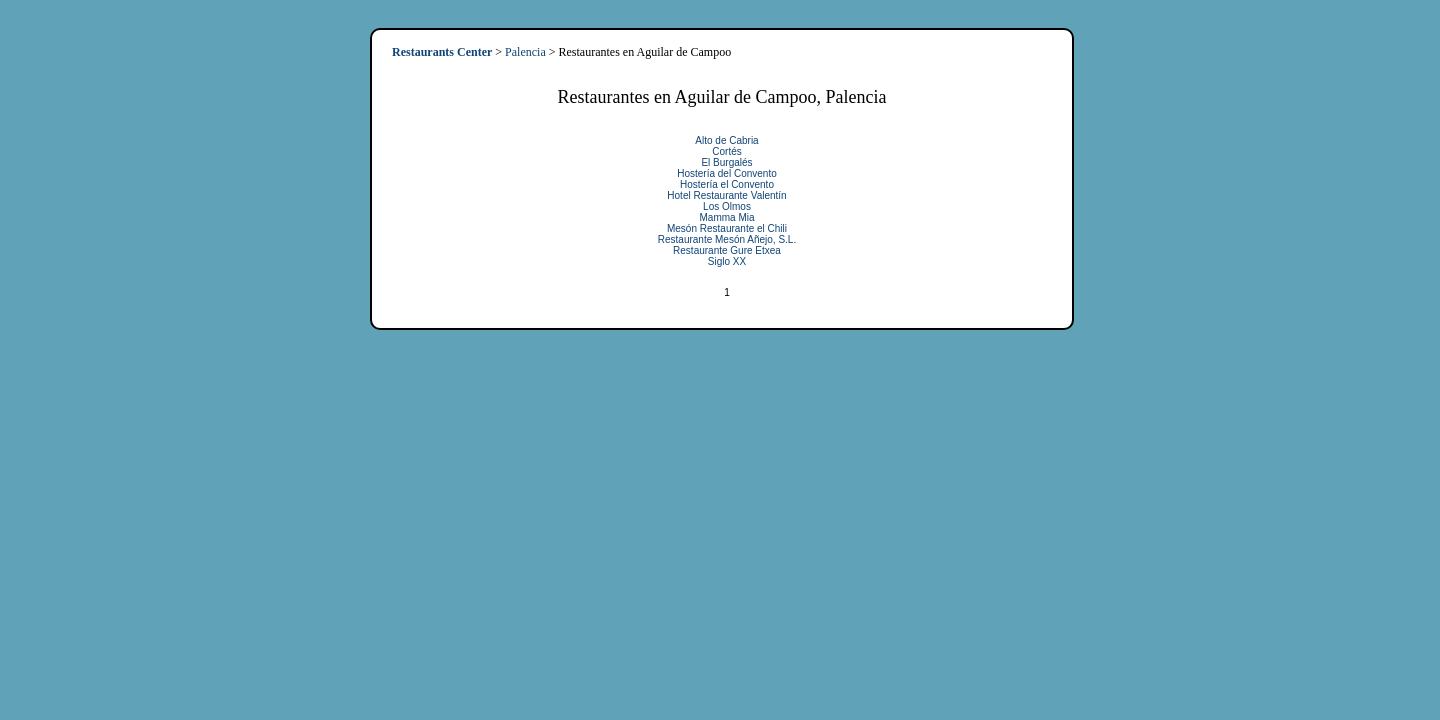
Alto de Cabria (726, 140)
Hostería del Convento (727, 173)
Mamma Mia (726, 217)
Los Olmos (727, 206)
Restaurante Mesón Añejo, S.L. (727, 239)
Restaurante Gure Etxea (727, 250)
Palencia (525, 52)
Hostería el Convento (727, 184)
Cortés (726, 151)
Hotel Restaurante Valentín (726, 195)
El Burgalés (726, 162)
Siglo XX (727, 261)
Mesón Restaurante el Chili (727, 228)
